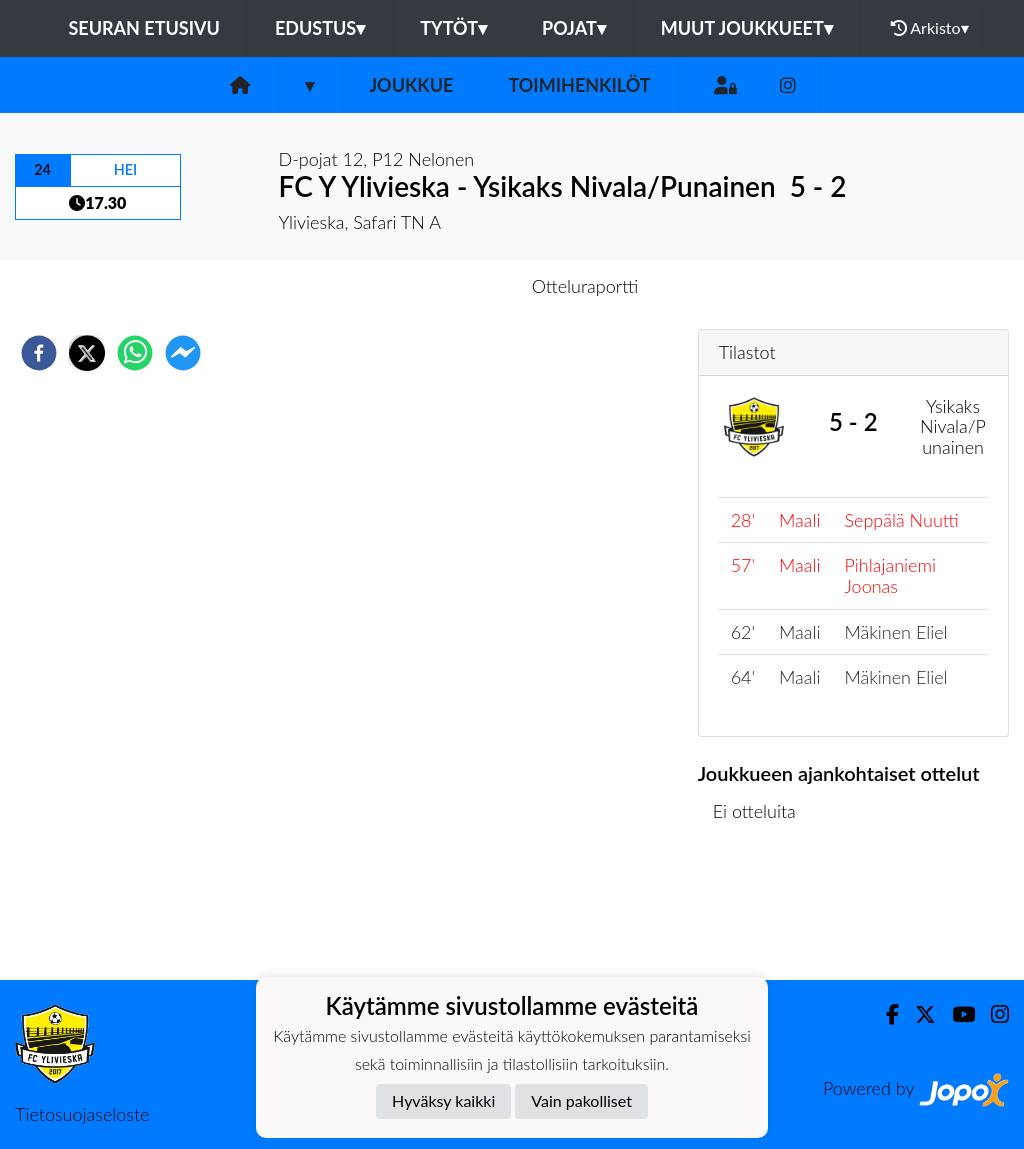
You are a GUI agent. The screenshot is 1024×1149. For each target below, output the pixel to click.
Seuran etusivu (144, 28)
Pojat (574, 28)
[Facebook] (884, 1014)
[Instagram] (788, 85)
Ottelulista (762, 912)
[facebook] (39, 353)
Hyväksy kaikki (443, 1100)
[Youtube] (955, 1014)
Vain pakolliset (581, 1100)
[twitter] (87, 353)
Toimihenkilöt (579, 85)
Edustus (320, 28)
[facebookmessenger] (183, 353)
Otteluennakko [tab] (443, 286)
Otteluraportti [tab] (585, 286)
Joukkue (411, 85)
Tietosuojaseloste (82, 1114)
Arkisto (930, 28)
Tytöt (453, 28)
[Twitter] (917, 1014)
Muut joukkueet (747, 28)
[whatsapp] (135, 353)
